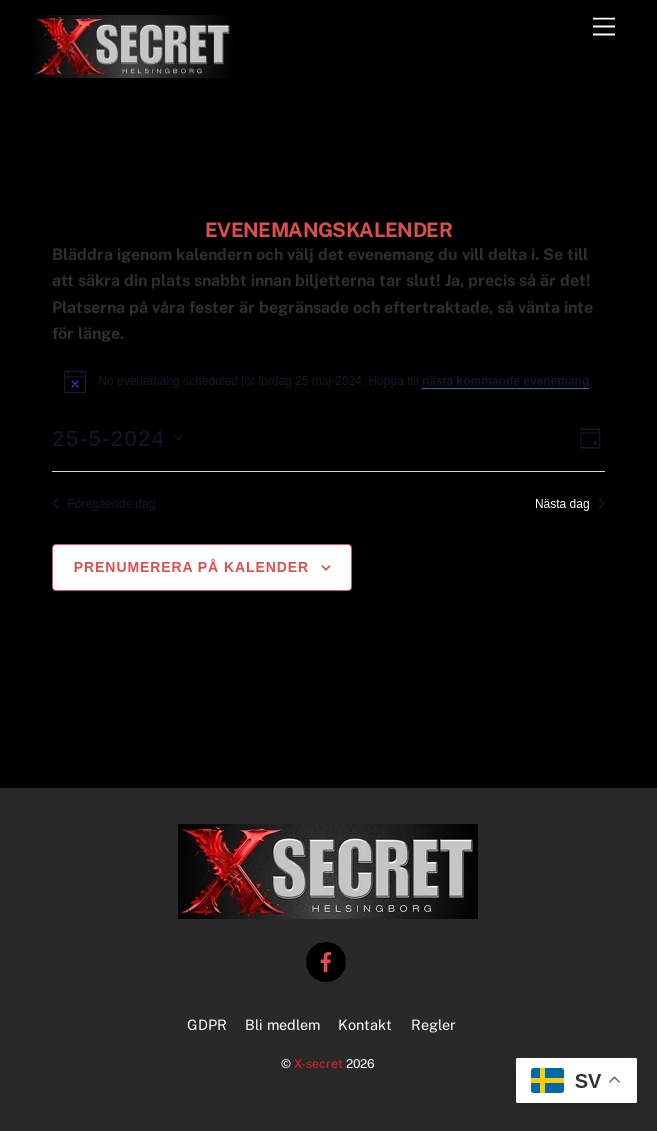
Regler (433, 1024)
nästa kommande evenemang (505, 381)
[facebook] (326, 959)
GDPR (207, 1024)
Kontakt (365, 1024)
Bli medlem (282, 1024)
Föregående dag (103, 504)
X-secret (318, 1063)
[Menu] (604, 27)
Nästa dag (570, 504)
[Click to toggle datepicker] (117, 438)
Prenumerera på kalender (191, 567)
